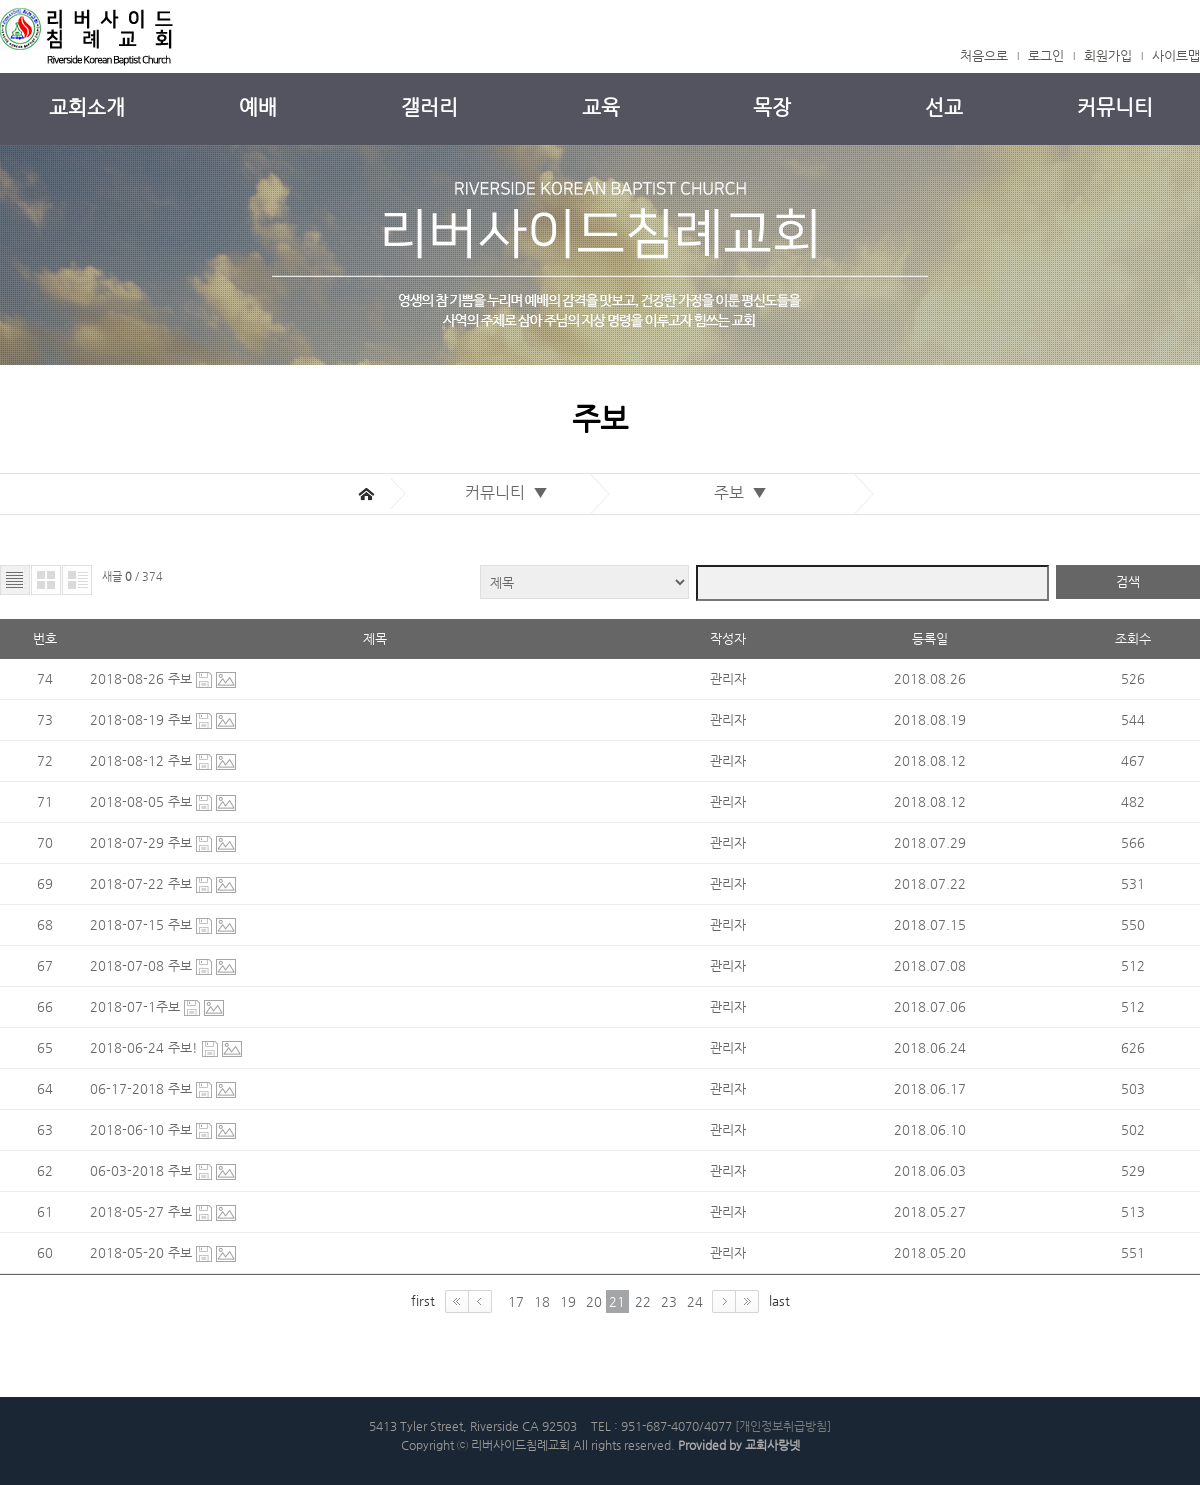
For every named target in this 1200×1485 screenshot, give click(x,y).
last (779, 1300)
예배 (258, 107)
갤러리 (429, 107)
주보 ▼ (744, 492)
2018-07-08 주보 (143, 965)
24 (695, 1301)
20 (594, 1301)
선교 (944, 107)
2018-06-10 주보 (143, 1129)
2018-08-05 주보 (143, 801)
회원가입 (1108, 55)
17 (516, 1301)
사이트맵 (1176, 55)
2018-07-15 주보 (143, 924)
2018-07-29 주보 (143, 842)
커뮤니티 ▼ (510, 492)
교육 (601, 107)
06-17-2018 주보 (143, 1088)
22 (643, 1301)
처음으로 (984, 55)
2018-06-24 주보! (146, 1047)
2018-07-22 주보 (143, 883)
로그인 (1046, 55)
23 (669, 1301)
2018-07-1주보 (137, 1006)
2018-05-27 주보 (143, 1211)
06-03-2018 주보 (143, 1170)
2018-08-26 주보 (143, 678)
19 (568, 1301)
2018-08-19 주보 (143, 719)
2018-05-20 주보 (143, 1252)
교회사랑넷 (772, 1445)
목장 (772, 107)
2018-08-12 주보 (143, 760)
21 (617, 1301)
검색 (1128, 581)
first (423, 1300)
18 (542, 1301)
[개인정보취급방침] (783, 1426)
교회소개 (87, 107)
